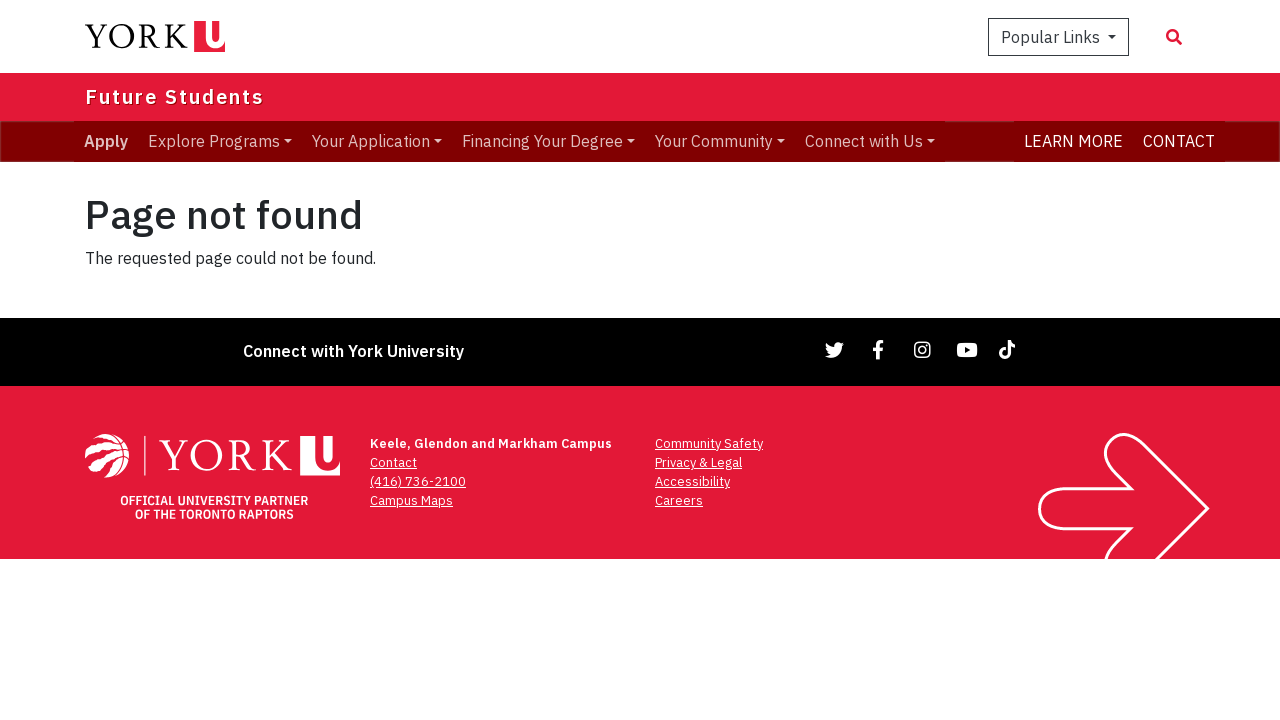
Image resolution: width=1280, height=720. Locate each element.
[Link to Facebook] (879, 349)
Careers (679, 500)
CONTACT (1179, 141)
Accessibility (692, 481)
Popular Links (1052, 37)
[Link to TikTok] (1011, 349)
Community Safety (709, 443)
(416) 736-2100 (418, 481)
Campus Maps (411, 500)
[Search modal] (1174, 37)
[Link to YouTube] (967, 349)
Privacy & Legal (698, 462)
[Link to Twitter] (835, 349)
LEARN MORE (1073, 141)
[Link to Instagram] (923, 349)
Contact (393, 462)
